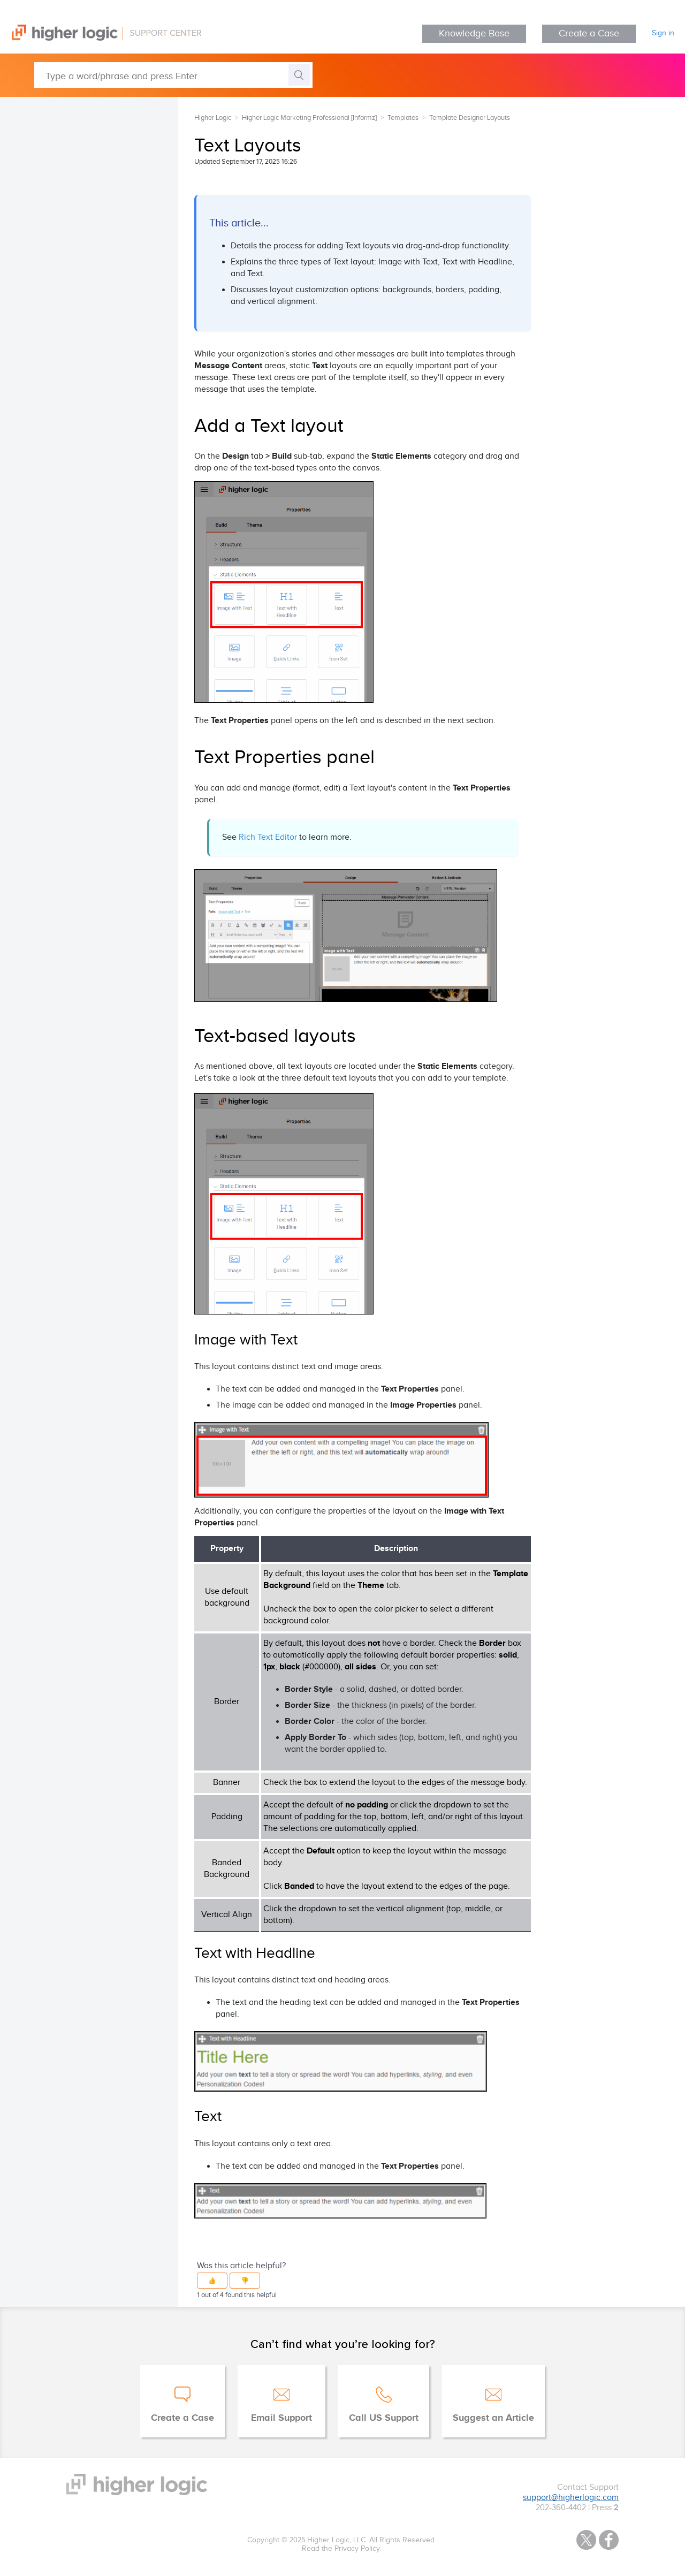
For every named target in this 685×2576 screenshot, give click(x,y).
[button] (212, 2281)
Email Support (281, 2418)
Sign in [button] (663, 33)
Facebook (609, 2540)
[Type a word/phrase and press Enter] (173, 75)
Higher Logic (212, 117)
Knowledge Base (474, 33)
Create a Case (589, 33)
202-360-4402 (561, 2508)
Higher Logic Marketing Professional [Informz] (309, 117)
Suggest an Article (493, 2418)
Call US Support (383, 2418)
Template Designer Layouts (469, 117)
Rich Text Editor (268, 837)
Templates (402, 117)
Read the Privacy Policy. (341, 2548)
